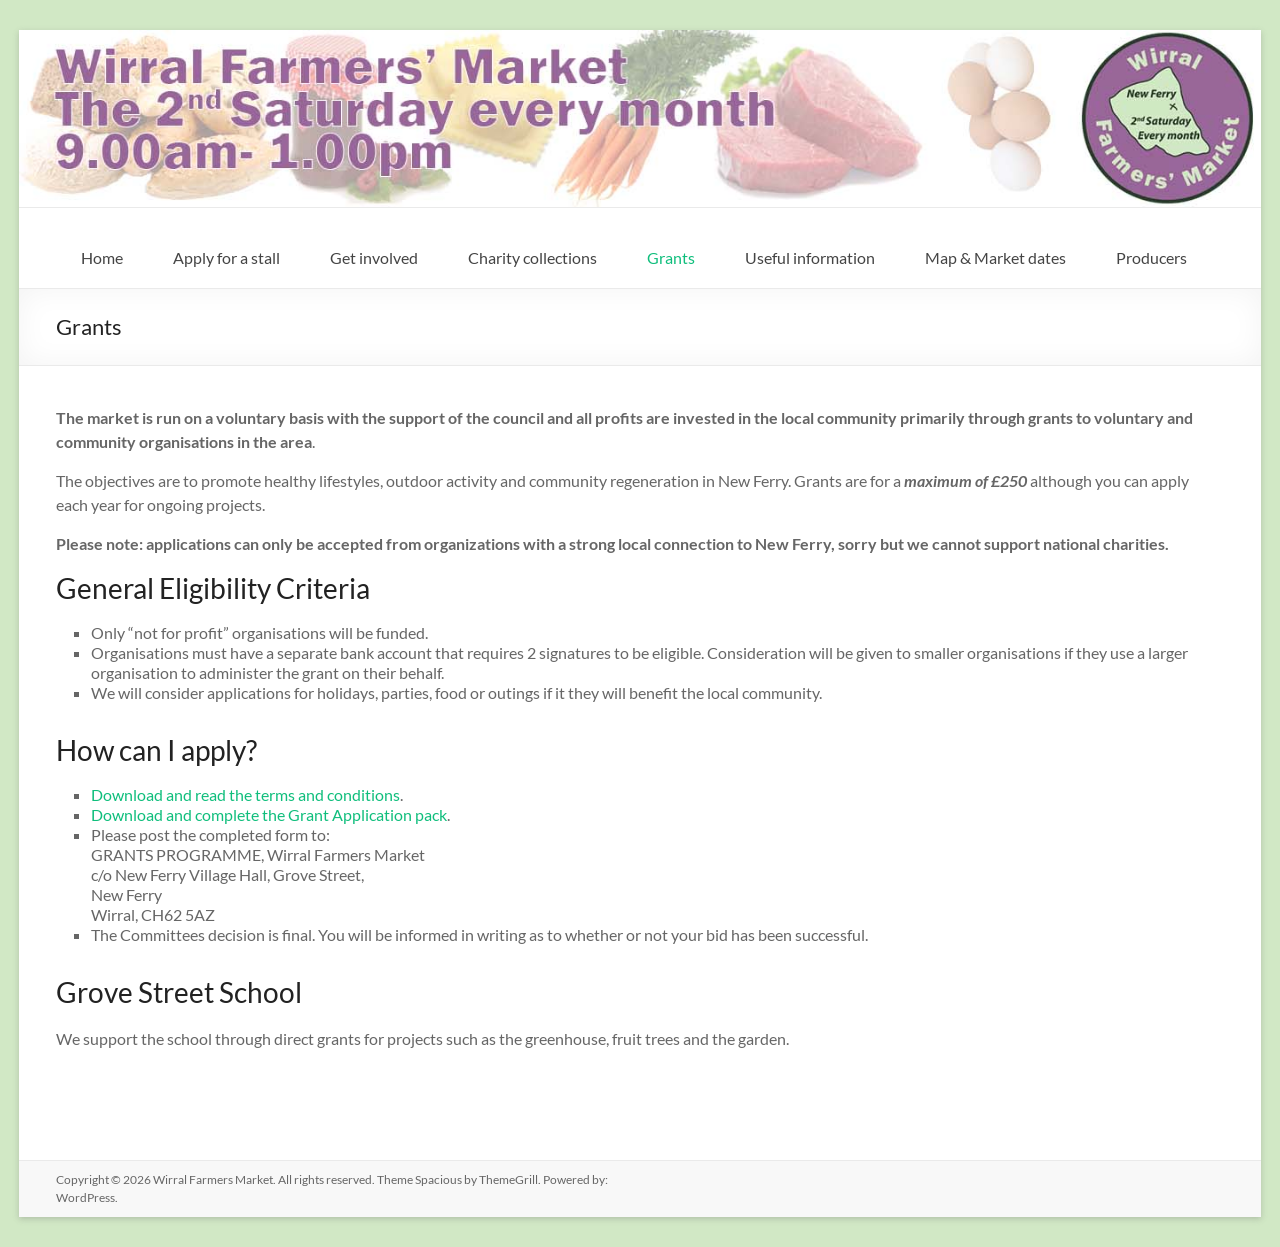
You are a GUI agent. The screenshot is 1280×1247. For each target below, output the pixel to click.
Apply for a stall (226, 257)
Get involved (374, 257)
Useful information (810, 257)
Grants (671, 257)
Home (102, 257)
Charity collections (532, 257)
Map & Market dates (995, 257)
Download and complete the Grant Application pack (269, 814)
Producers (1151, 257)
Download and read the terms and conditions (245, 794)
